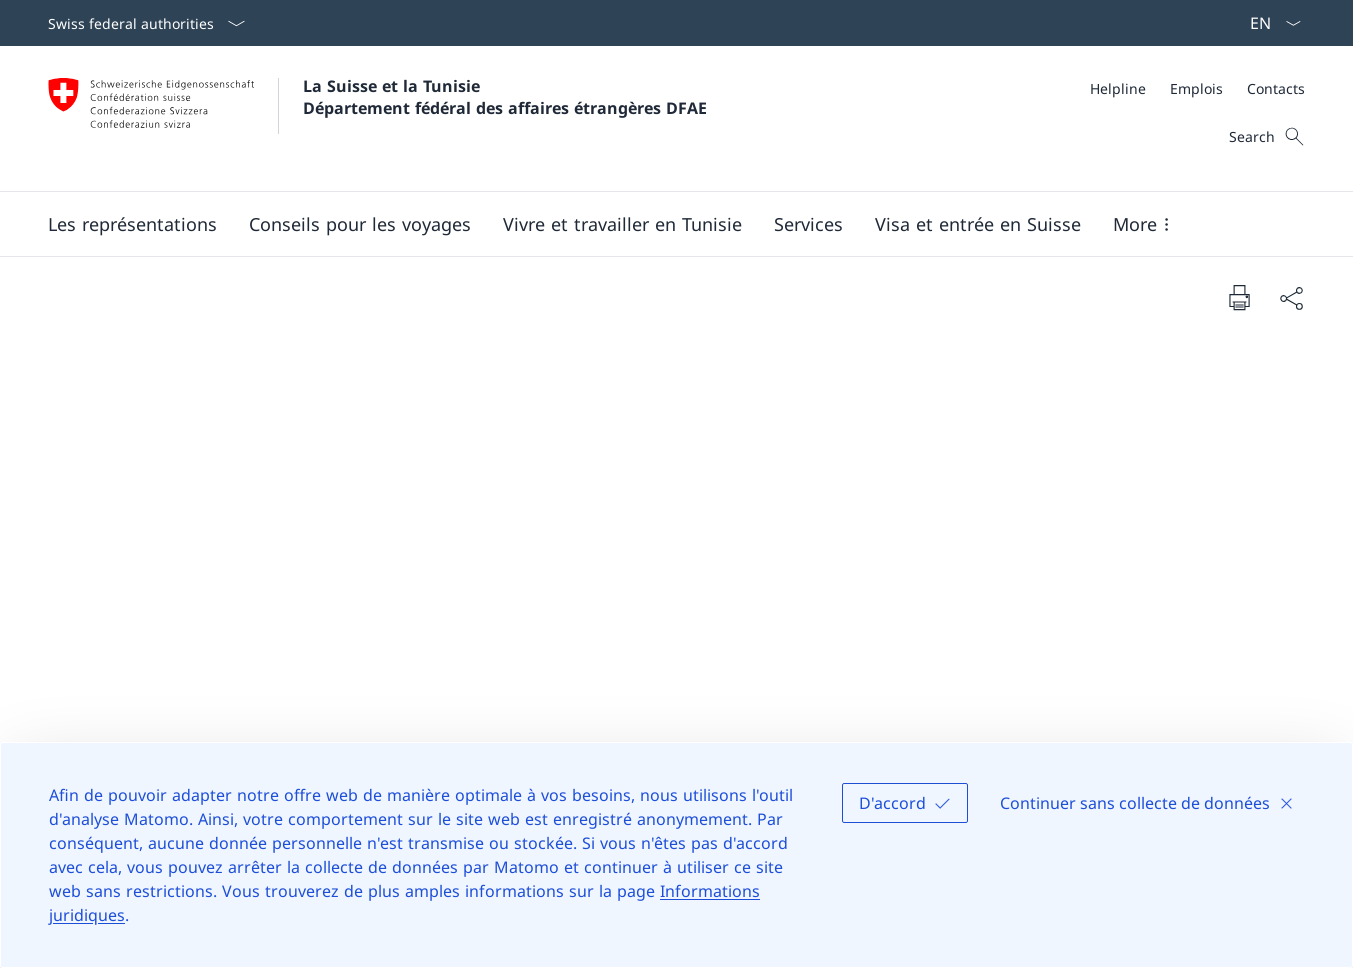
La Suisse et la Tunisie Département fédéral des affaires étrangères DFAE (505, 97)
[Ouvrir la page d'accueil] (377, 118)
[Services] (808, 224)
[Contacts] (1276, 88)
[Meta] (1197, 88)
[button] (132, 224)
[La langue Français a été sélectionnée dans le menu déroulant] (1269, 23)
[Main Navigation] (660, 224)
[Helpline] (1118, 88)
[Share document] (1291, 297)
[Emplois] (1196, 88)
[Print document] (1239, 297)
